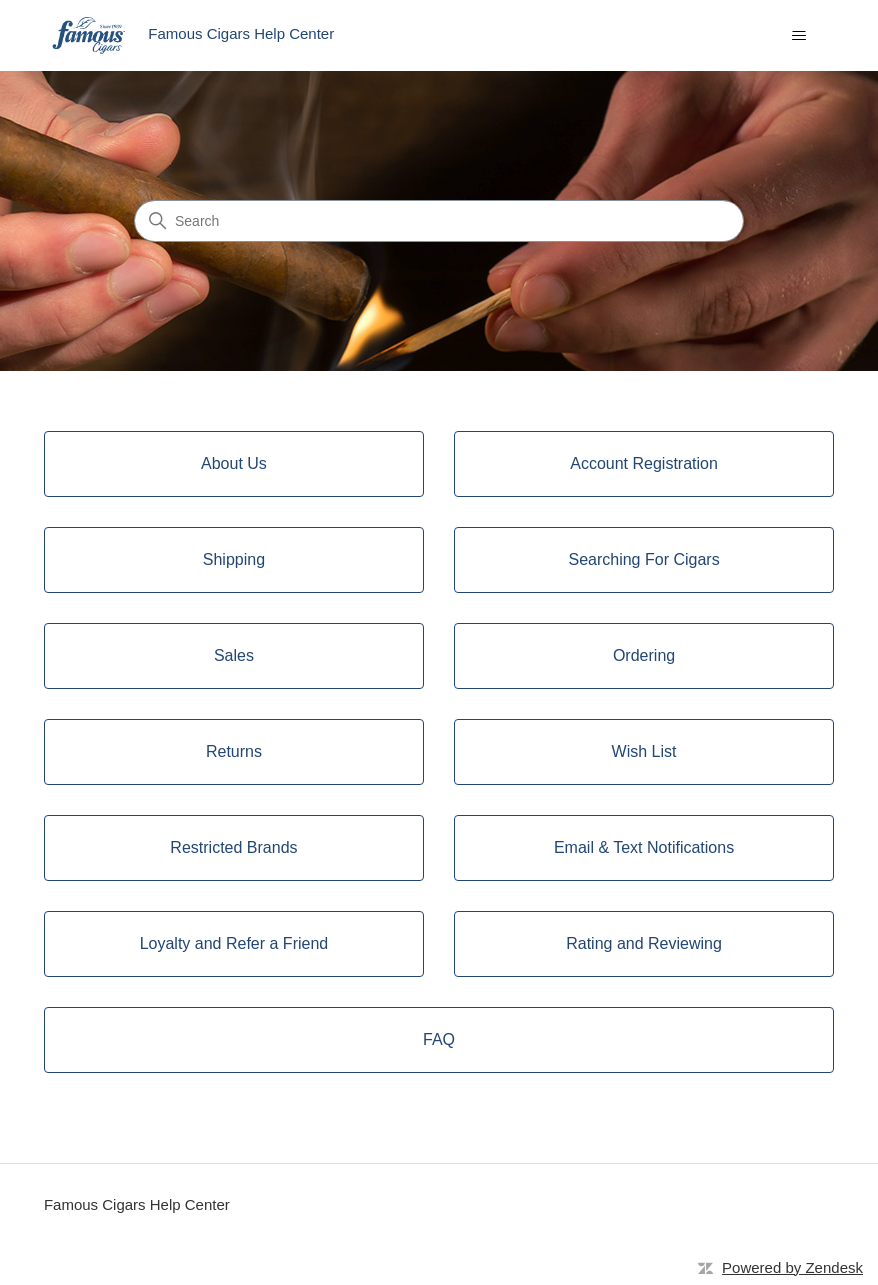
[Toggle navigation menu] (798, 36)
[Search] (439, 221)
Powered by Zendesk (792, 1267)
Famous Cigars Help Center (137, 1204)
